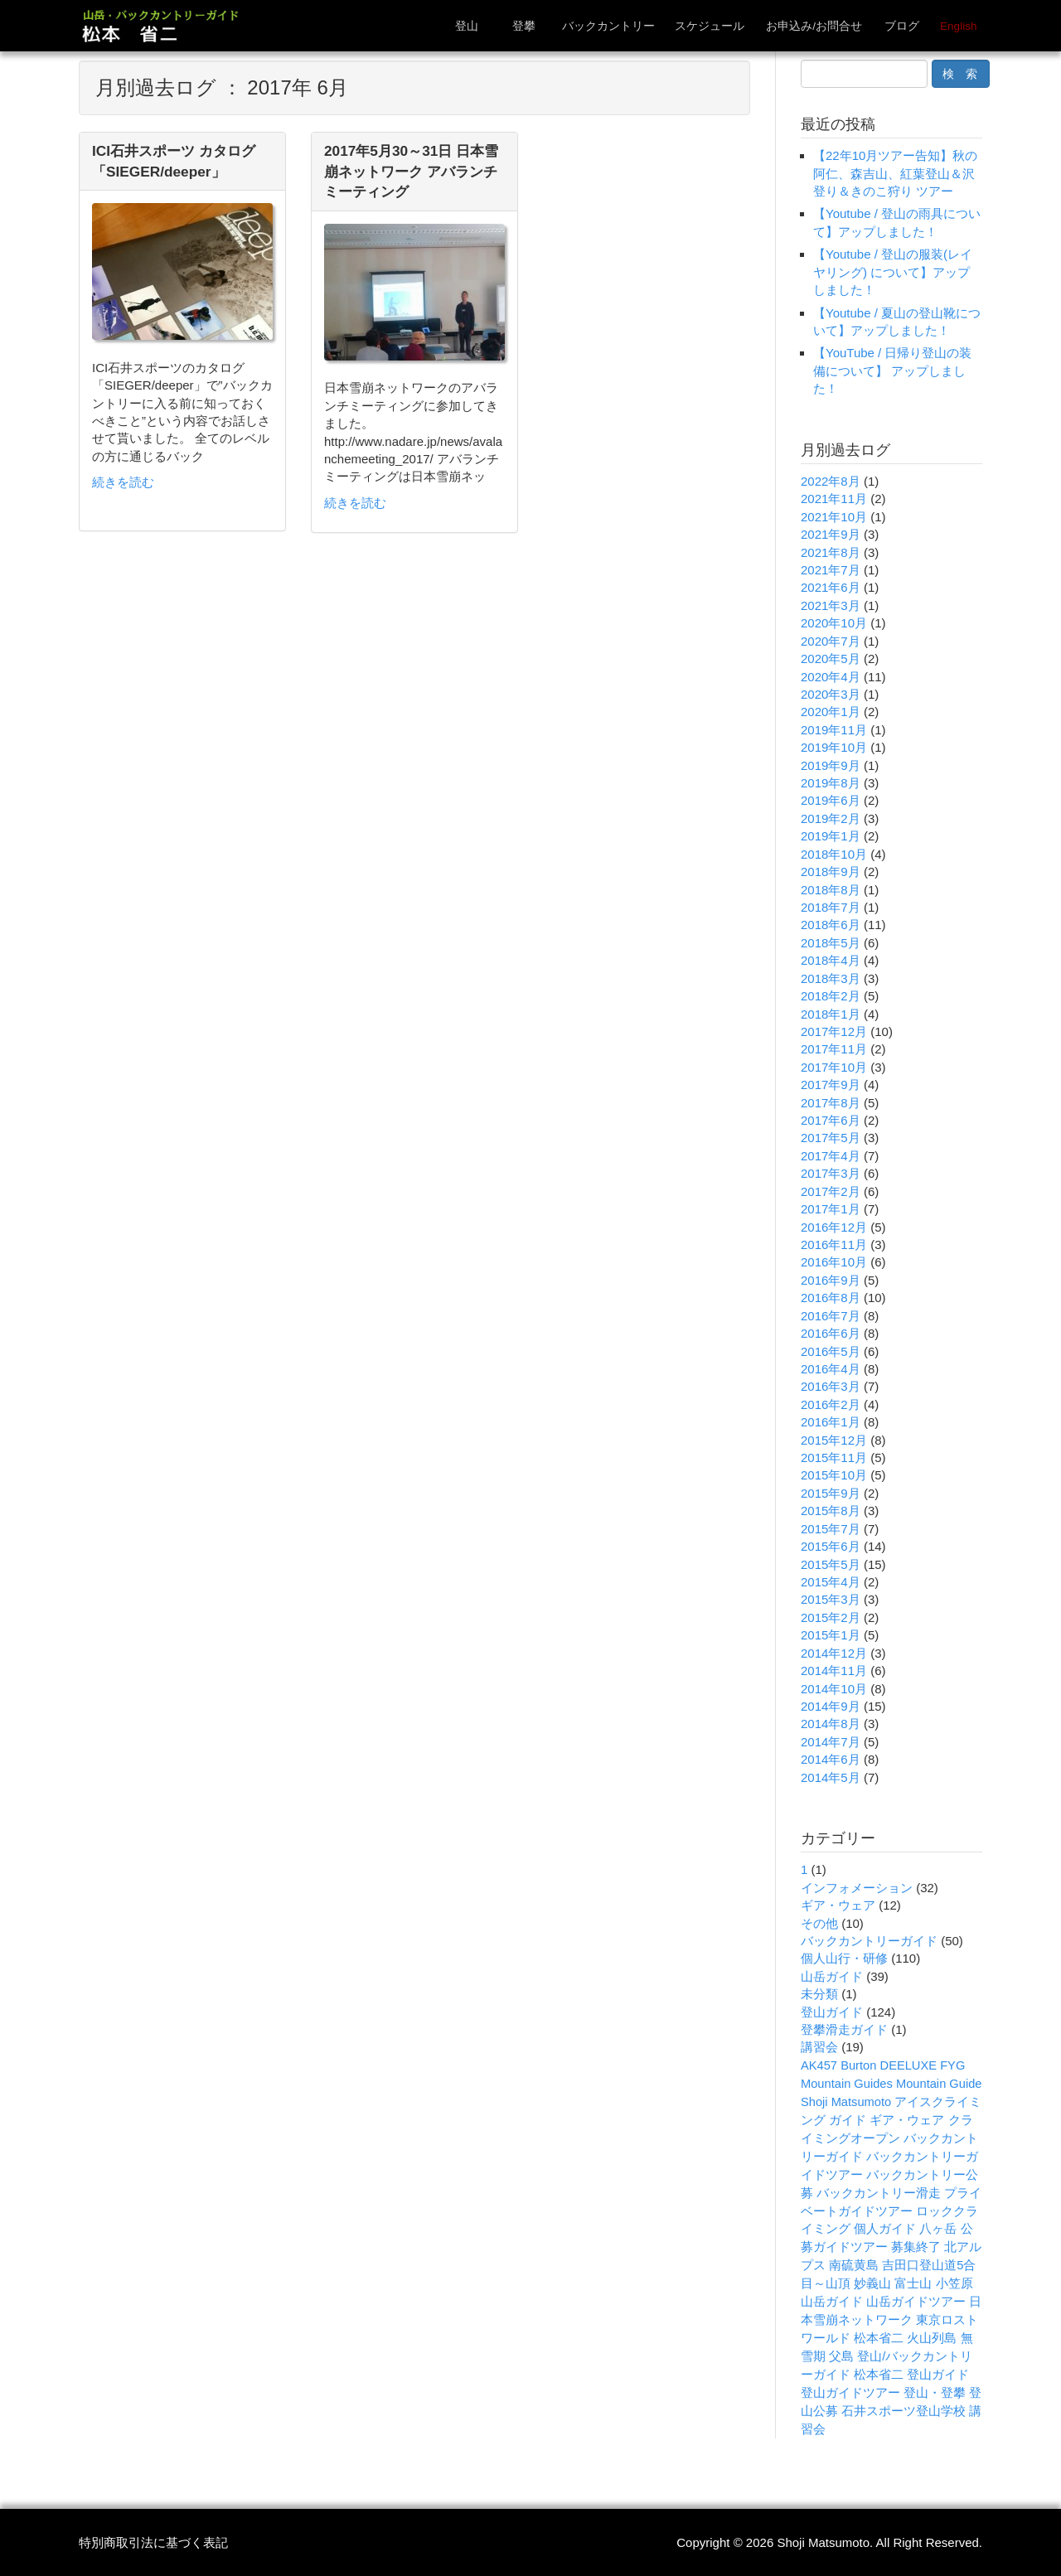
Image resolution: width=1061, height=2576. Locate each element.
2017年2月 (830, 1191)
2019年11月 (834, 730)
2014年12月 (834, 1653)
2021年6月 (830, 587)
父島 (841, 2356)
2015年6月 (830, 1546)
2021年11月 (834, 498)
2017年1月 (830, 1209)
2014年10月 (834, 1689)
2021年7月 (830, 570)
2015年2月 (830, 1617)
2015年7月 (830, 1529)
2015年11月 (834, 1457)
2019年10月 (834, 747)
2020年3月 (830, 694)
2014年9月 (830, 1706)
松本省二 (879, 2338)
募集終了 (916, 2247)
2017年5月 (830, 1138)
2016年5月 (830, 1351)
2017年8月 (830, 1103)
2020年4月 (830, 677)
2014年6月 (830, 1759)
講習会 (819, 2047)
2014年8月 (830, 1724)
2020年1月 (830, 712)
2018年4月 (830, 960)
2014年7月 (830, 1742)
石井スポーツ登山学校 (903, 2411)
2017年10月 (834, 1067)
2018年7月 (830, 907)
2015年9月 (830, 1493)
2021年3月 (830, 605)
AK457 (819, 2065)
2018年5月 (830, 943)
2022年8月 (830, 481)
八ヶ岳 (938, 2228)
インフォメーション (857, 1888)
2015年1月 (830, 1635)
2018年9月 (830, 871)
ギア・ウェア (838, 1905)
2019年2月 (830, 818)
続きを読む (123, 482)
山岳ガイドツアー (916, 2301)
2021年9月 (830, 534)
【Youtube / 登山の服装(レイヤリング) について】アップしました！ (892, 272)
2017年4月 (830, 1156)
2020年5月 (830, 658)
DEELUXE (908, 2065)
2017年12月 (834, 1031)
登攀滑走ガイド (844, 2029)
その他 (819, 1923)
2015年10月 (834, 1475)
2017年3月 (830, 1173)
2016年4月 (830, 1369)
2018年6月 (830, 925)
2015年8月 (830, 1510)
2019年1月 (830, 836)
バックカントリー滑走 (878, 2193)
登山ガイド (832, 2012)
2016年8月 (830, 1297)
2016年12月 (834, 1227)
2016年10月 (834, 1262)
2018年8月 (830, 890)
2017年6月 (830, 1120)
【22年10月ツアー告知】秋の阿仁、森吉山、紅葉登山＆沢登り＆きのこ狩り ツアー (895, 173)
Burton (858, 2065)
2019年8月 (830, 783)
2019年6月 (830, 800)
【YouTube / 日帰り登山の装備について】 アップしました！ (892, 370)
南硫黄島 (854, 2265)
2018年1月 (830, 1014)
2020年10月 (834, 623)
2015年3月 (830, 1599)
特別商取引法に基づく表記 (153, 2542)
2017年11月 (834, 1049)
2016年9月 (830, 1280)
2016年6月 (830, 1333)
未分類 (819, 1994)
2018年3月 (830, 978)
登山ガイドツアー (850, 2392)
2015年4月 (830, 1582)
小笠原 (954, 2283)
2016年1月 (830, 1422)
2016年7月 (830, 1316)
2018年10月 (834, 854)
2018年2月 (830, 996)
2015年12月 (834, 1440)
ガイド (847, 2120)
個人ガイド (885, 2228)
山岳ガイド (832, 1976)
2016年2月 (830, 1404)
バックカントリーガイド (869, 1941)
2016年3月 (830, 1386)
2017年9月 (830, 1084)
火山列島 (932, 2338)
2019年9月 (830, 765)
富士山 (913, 2283)
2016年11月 (834, 1244)
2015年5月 (830, 1564)
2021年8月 (830, 552)
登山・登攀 (935, 2392)
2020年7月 (830, 641)
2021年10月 (834, 517)
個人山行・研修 (844, 1958)
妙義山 (872, 2283)
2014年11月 (834, 1670)
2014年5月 (830, 1777)
